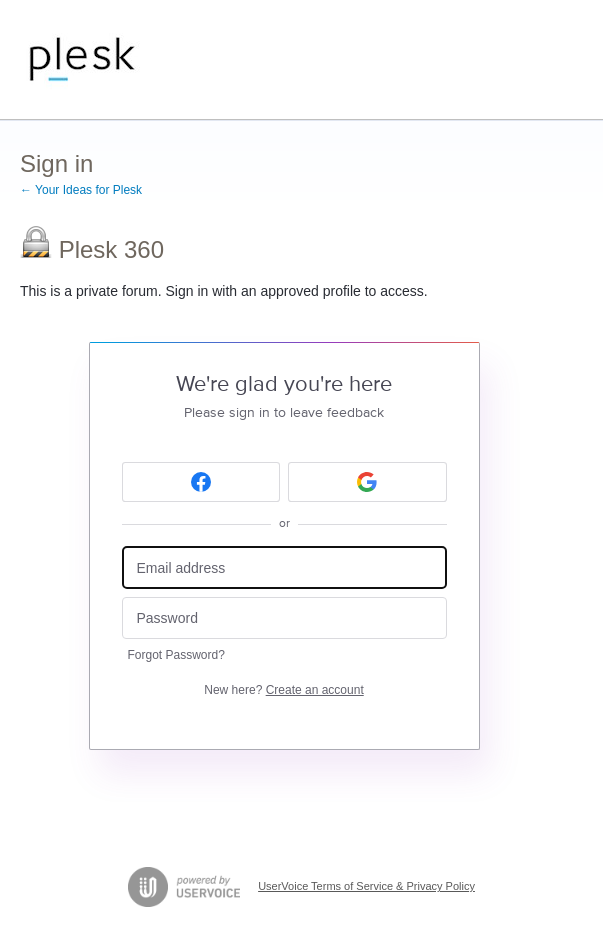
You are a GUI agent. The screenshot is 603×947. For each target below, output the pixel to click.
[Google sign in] (367, 482)
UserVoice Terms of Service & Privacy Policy (366, 886)
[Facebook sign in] (201, 482)
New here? (283, 690)
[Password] (284, 618)
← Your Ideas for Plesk (81, 190)
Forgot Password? (176, 655)
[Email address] (284, 567)
